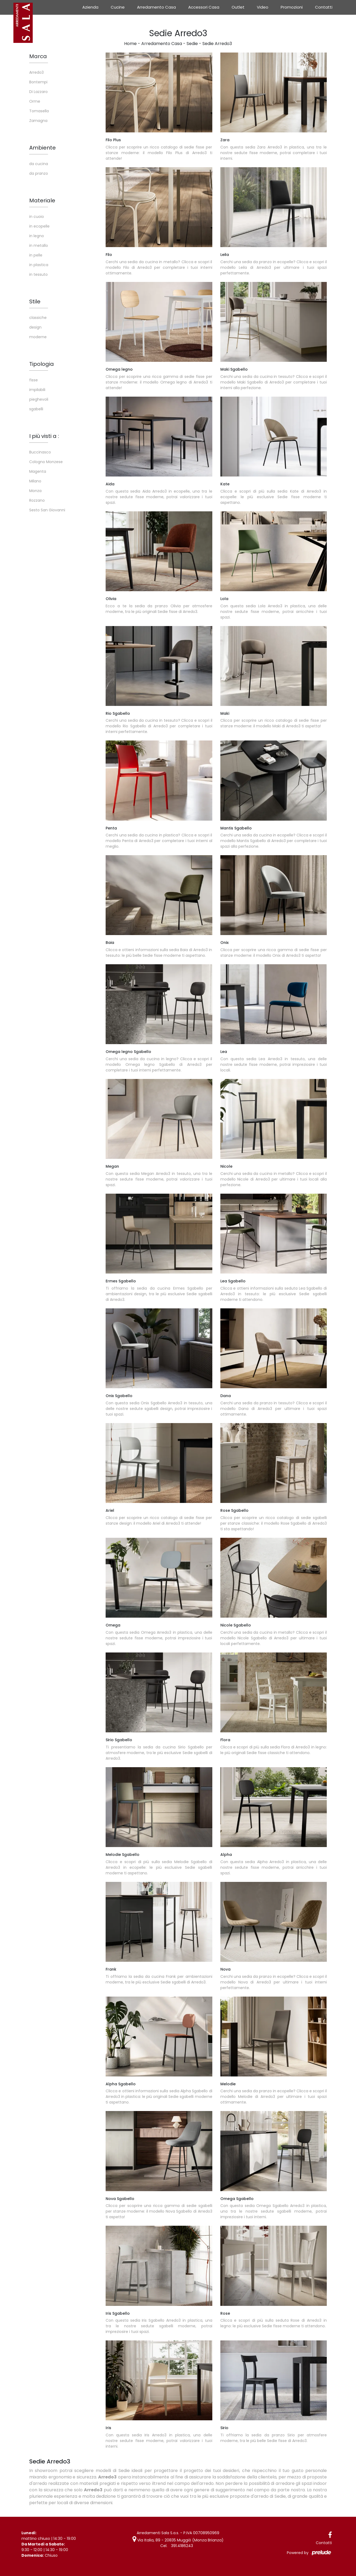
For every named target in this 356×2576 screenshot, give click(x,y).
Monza (35, 490)
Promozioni (292, 7)
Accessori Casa (203, 7)
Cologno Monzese (46, 461)
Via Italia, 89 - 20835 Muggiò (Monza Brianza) (178, 2540)
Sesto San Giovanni (47, 510)
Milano (35, 481)
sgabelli (36, 409)
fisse (33, 380)
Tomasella (39, 111)
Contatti (323, 7)
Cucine (118, 7)
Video (262, 7)
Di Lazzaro (38, 91)
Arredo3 (36, 72)
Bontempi (38, 82)
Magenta (37, 471)
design (35, 327)
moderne (38, 337)
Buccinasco (40, 452)
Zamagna (38, 120)
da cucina (38, 163)
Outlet (238, 7)
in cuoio (36, 216)
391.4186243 (182, 2545)
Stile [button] (34, 301)
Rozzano (37, 500)
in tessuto (38, 274)
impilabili (37, 389)
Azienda (90, 7)
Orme (34, 101)
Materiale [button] (42, 200)
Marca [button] (38, 56)
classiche (38, 317)
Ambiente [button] (42, 147)
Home (130, 43)
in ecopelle (39, 226)
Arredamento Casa (156, 7)
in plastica (38, 264)
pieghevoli (38, 399)
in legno (36, 236)
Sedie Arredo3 (217, 43)
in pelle (35, 255)
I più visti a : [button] (44, 436)
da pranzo (38, 173)
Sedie (192, 43)
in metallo (38, 245)
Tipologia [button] (41, 364)
